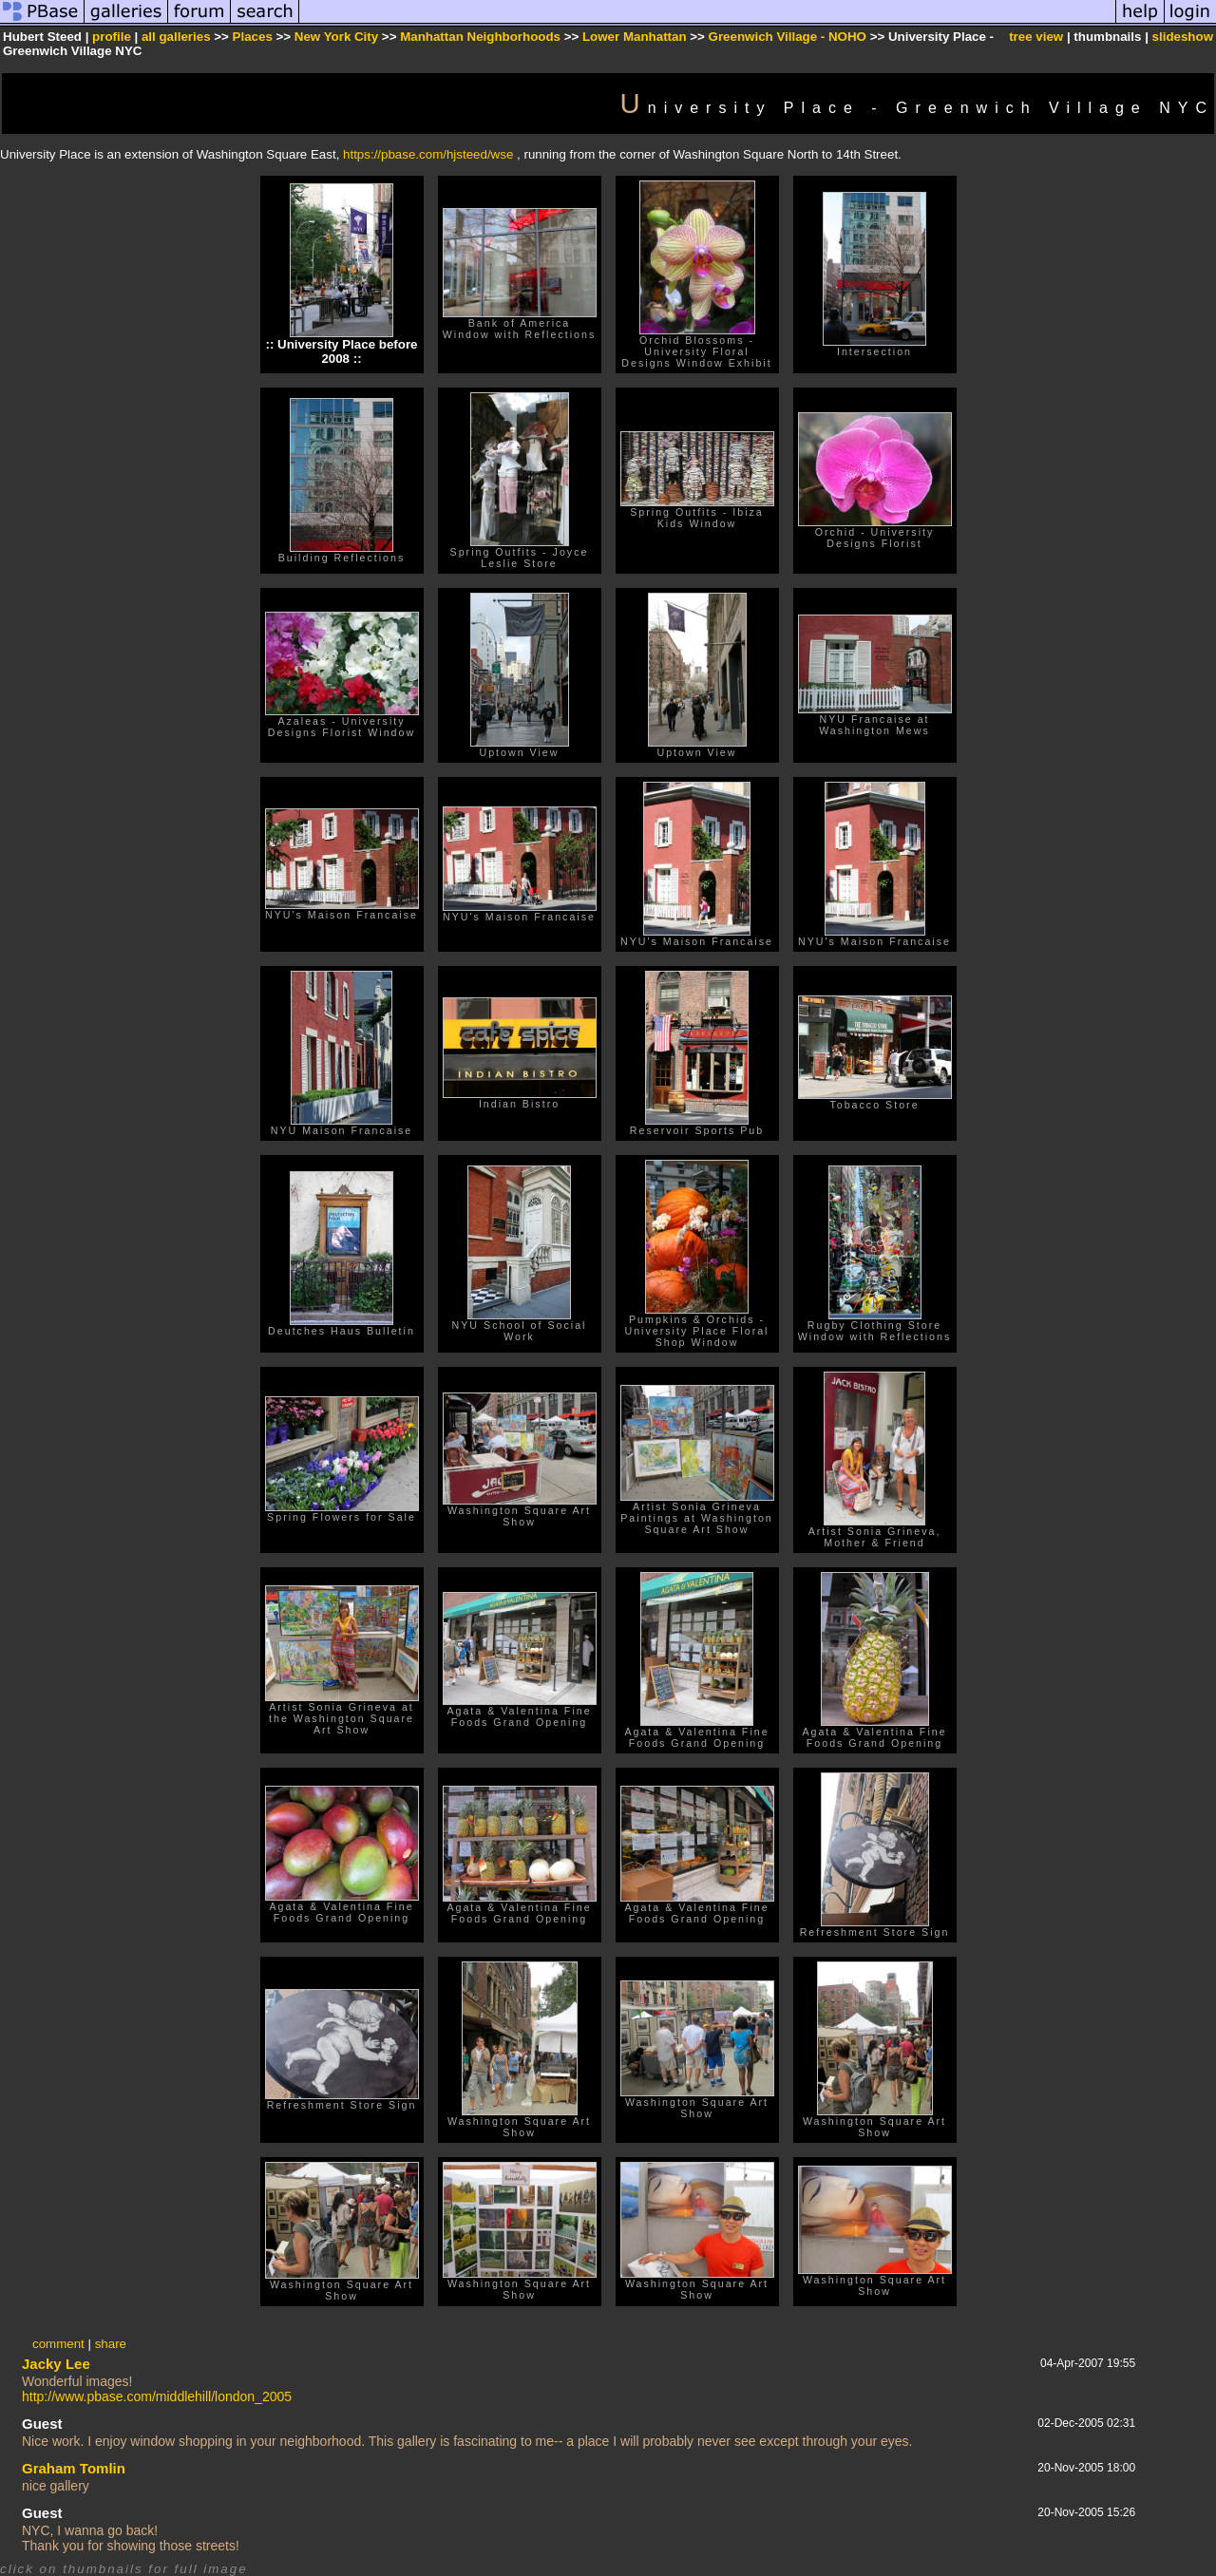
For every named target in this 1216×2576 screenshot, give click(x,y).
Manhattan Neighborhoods (480, 36)
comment (58, 2344)
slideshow (1182, 36)
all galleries (176, 36)
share (110, 2344)
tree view (1036, 36)
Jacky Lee (56, 2364)
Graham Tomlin (73, 2468)
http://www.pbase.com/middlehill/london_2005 (157, 2396)
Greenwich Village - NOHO (787, 36)
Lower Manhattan (634, 36)
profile (111, 36)
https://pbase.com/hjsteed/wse (428, 154)
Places (253, 36)
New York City (336, 36)
